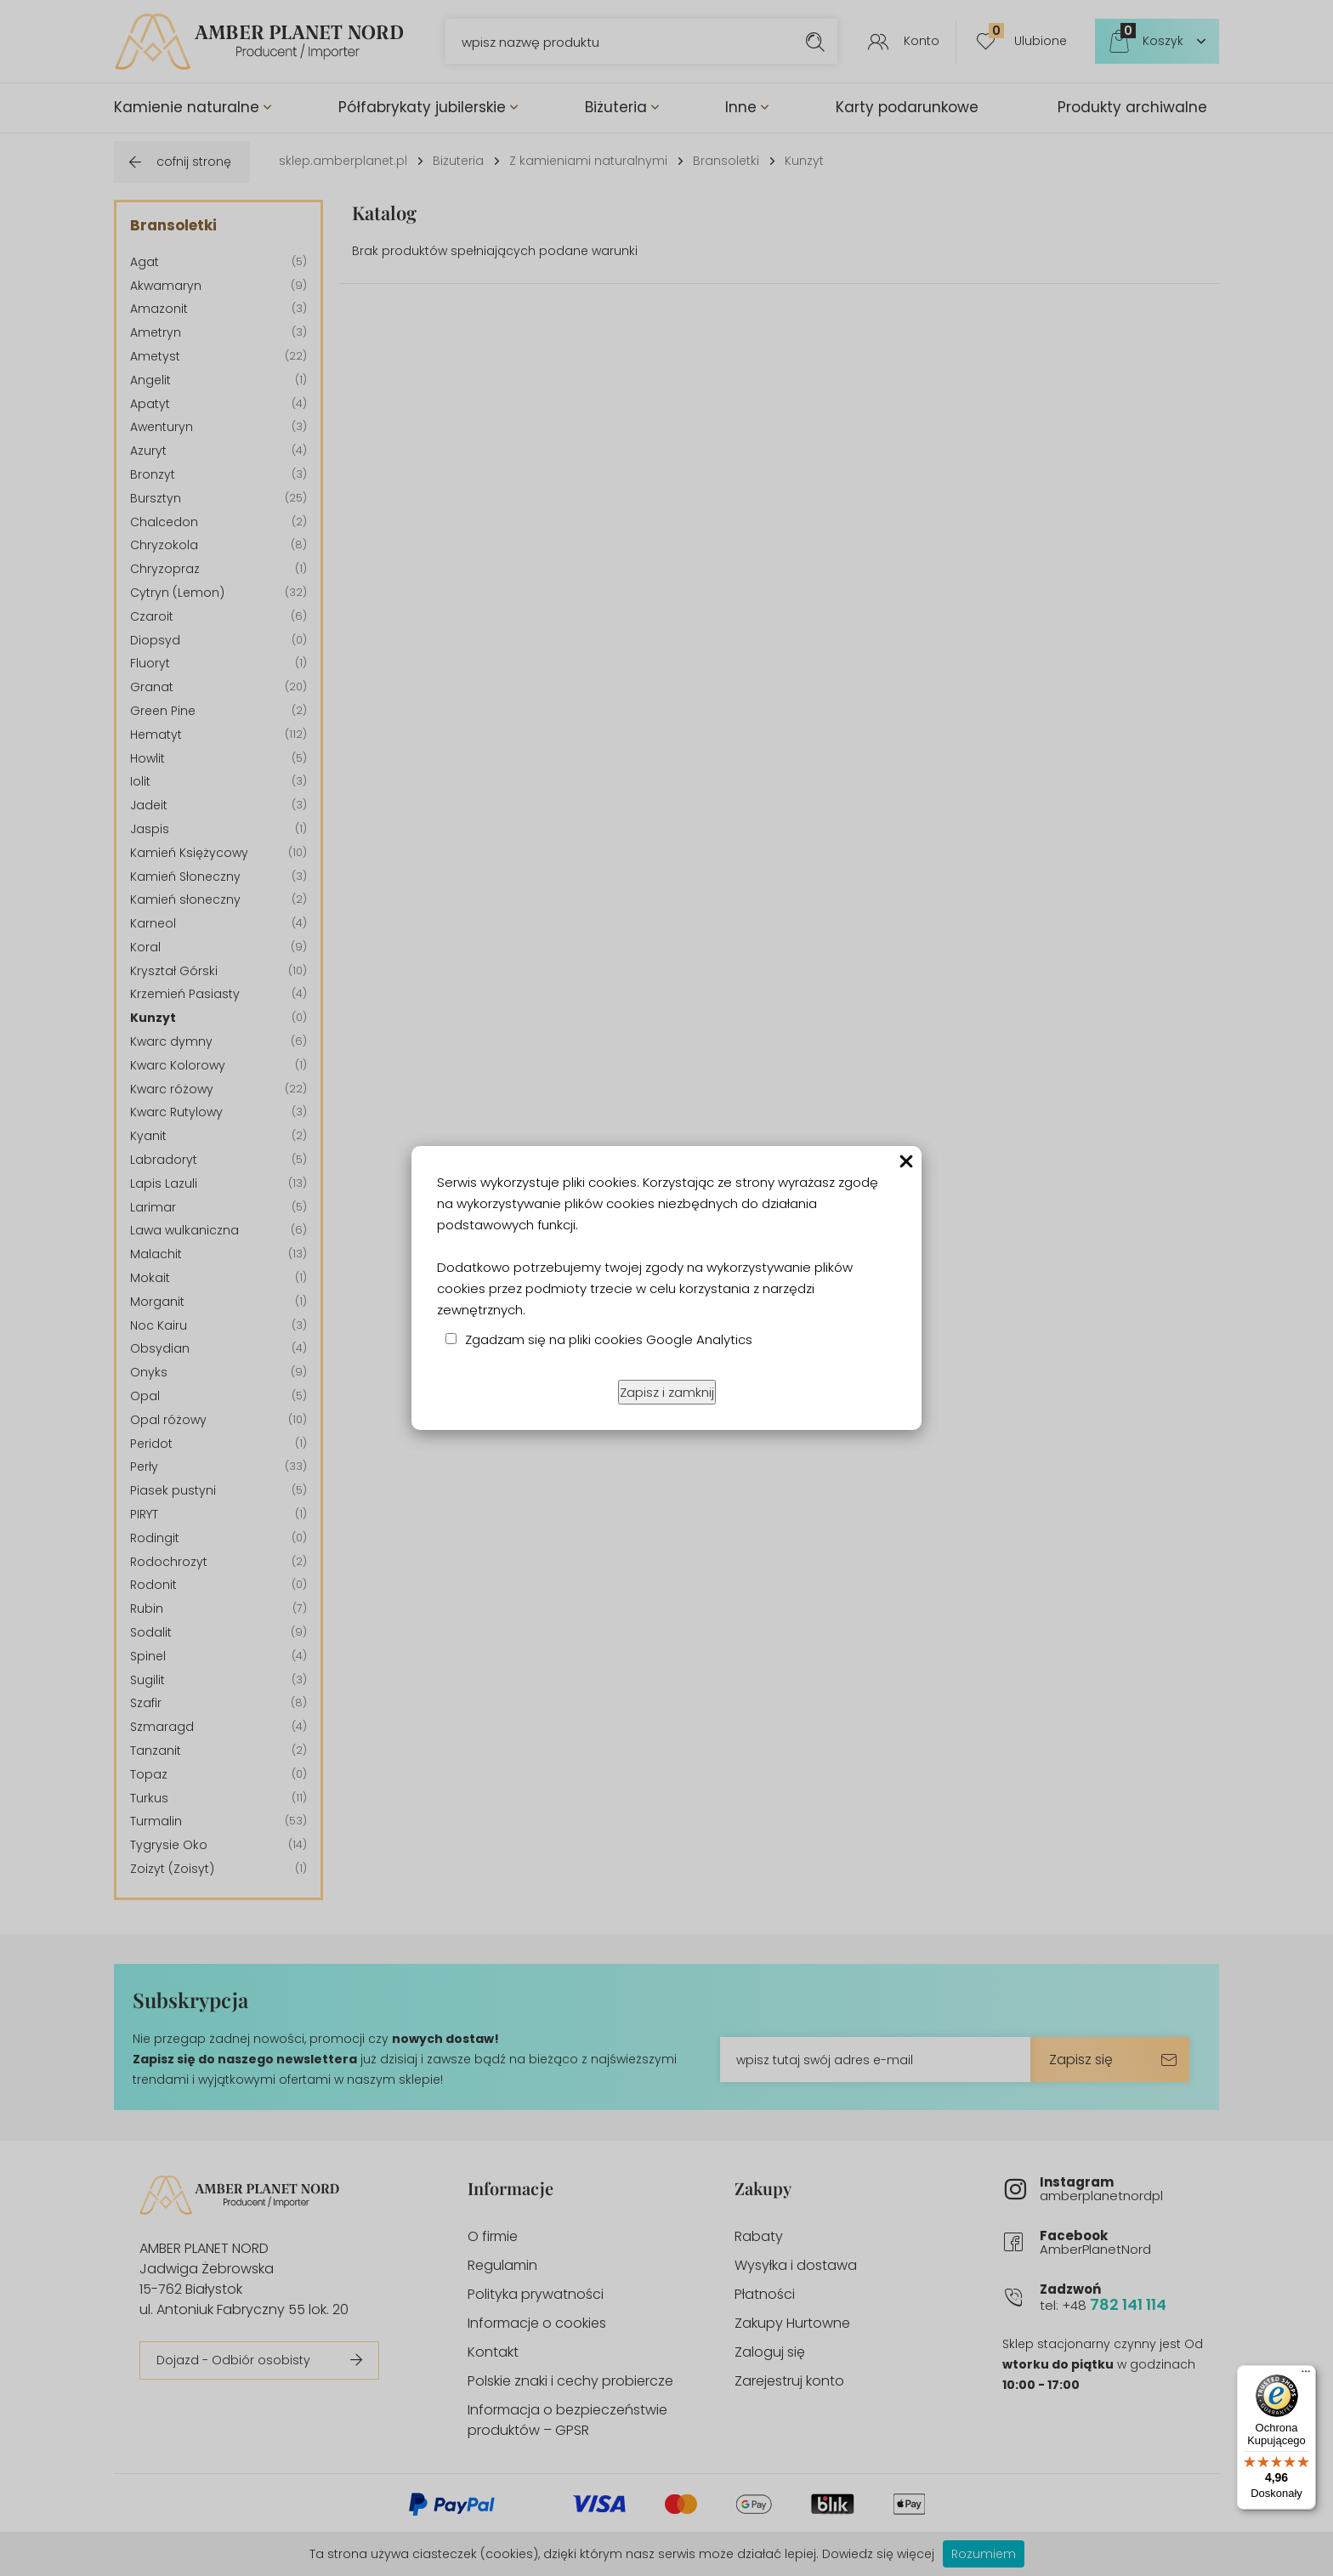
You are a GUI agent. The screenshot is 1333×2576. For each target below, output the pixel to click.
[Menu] (1306, 2375)
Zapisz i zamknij (667, 1392)
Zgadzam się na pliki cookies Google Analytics (608, 1339)
